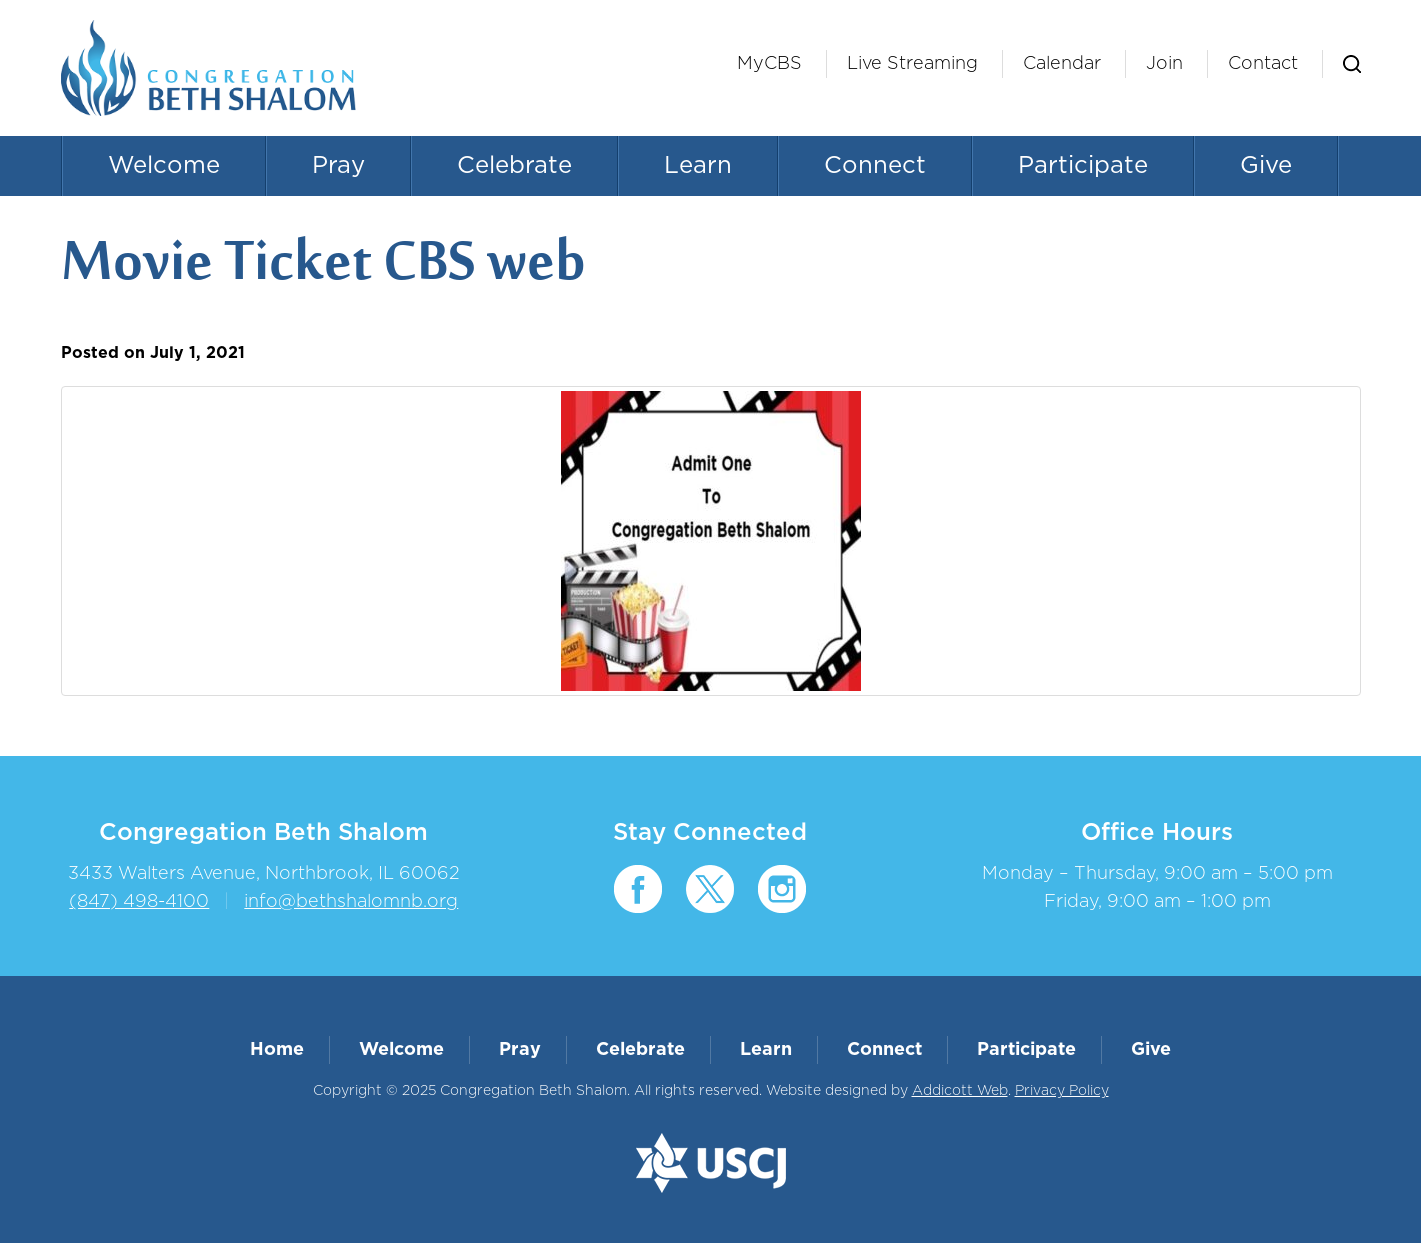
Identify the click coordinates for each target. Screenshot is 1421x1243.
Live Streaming (912, 64)
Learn (698, 166)
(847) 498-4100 (139, 902)
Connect (875, 166)
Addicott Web (960, 1091)
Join (1164, 64)
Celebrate (514, 166)
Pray (338, 166)
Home (277, 1050)
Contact (1263, 64)
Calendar (1062, 64)
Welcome (164, 166)
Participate (1083, 166)
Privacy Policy (1062, 1091)
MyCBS (769, 64)
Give (1266, 166)
